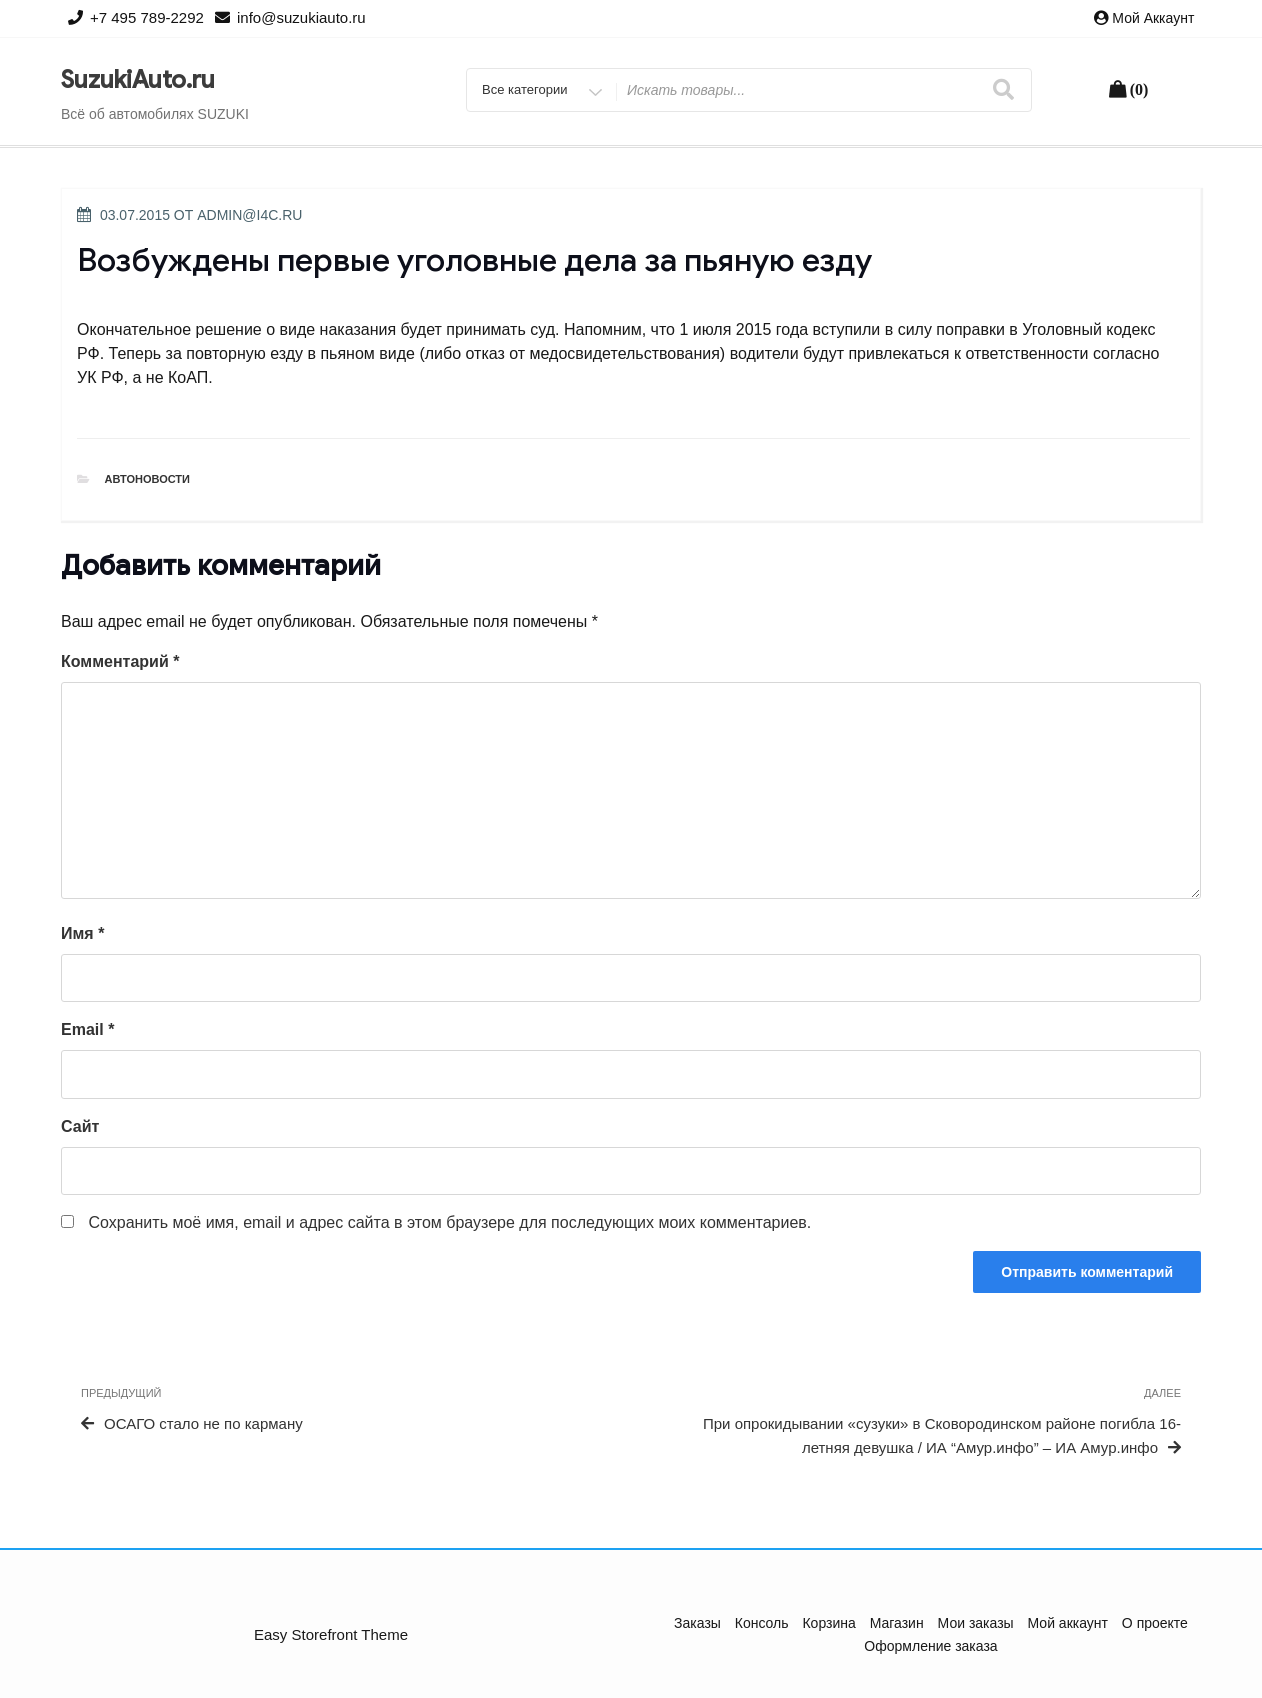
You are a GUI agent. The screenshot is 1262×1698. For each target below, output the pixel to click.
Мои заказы (976, 1623)
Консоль (762, 1623)
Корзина (828, 1623)
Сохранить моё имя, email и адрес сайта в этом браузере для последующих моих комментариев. (449, 1222)
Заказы (697, 1623)
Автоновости (148, 479)
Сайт (80, 1126)
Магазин (897, 1623)
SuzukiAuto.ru (138, 80)
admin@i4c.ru (249, 215)
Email (87, 1029)
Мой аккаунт (1153, 18)
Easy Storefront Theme (331, 1634)
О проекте (1155, 1623)
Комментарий (120, 661)
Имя (82, 933)
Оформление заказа (930, 1646)
